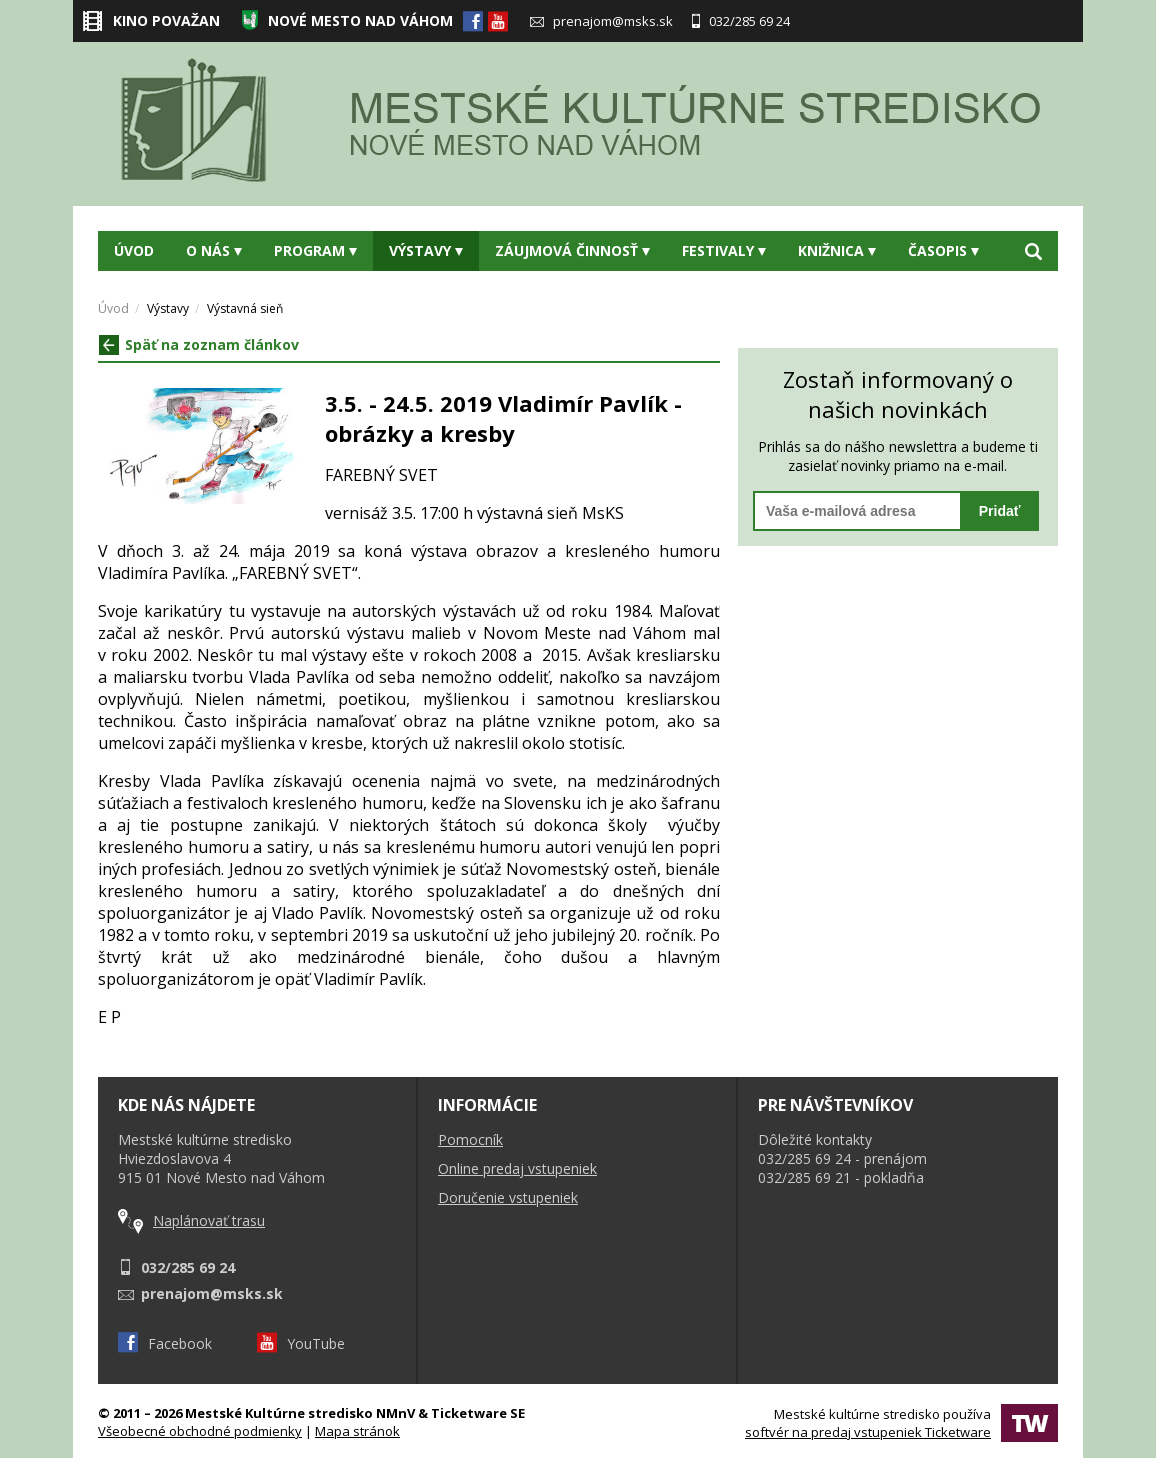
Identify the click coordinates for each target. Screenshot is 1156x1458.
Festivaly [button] (724, 250)
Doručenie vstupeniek (508, 1197)
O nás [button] (214, 250)
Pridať (1000, 511)
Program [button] (315, 250)
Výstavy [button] (426, 250)
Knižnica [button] (837, 250)
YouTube (301, 1343)
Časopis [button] (943, 250)
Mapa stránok (357, 1431)
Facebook (165, 1343)
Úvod (134, 250)
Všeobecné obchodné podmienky (200, 1431)
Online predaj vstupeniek (517, 1168)
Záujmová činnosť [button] (572, 250)
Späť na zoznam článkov (199, 344)
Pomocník (470, 1139)
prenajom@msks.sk (601, 21)
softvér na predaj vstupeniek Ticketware (868, 1432)
